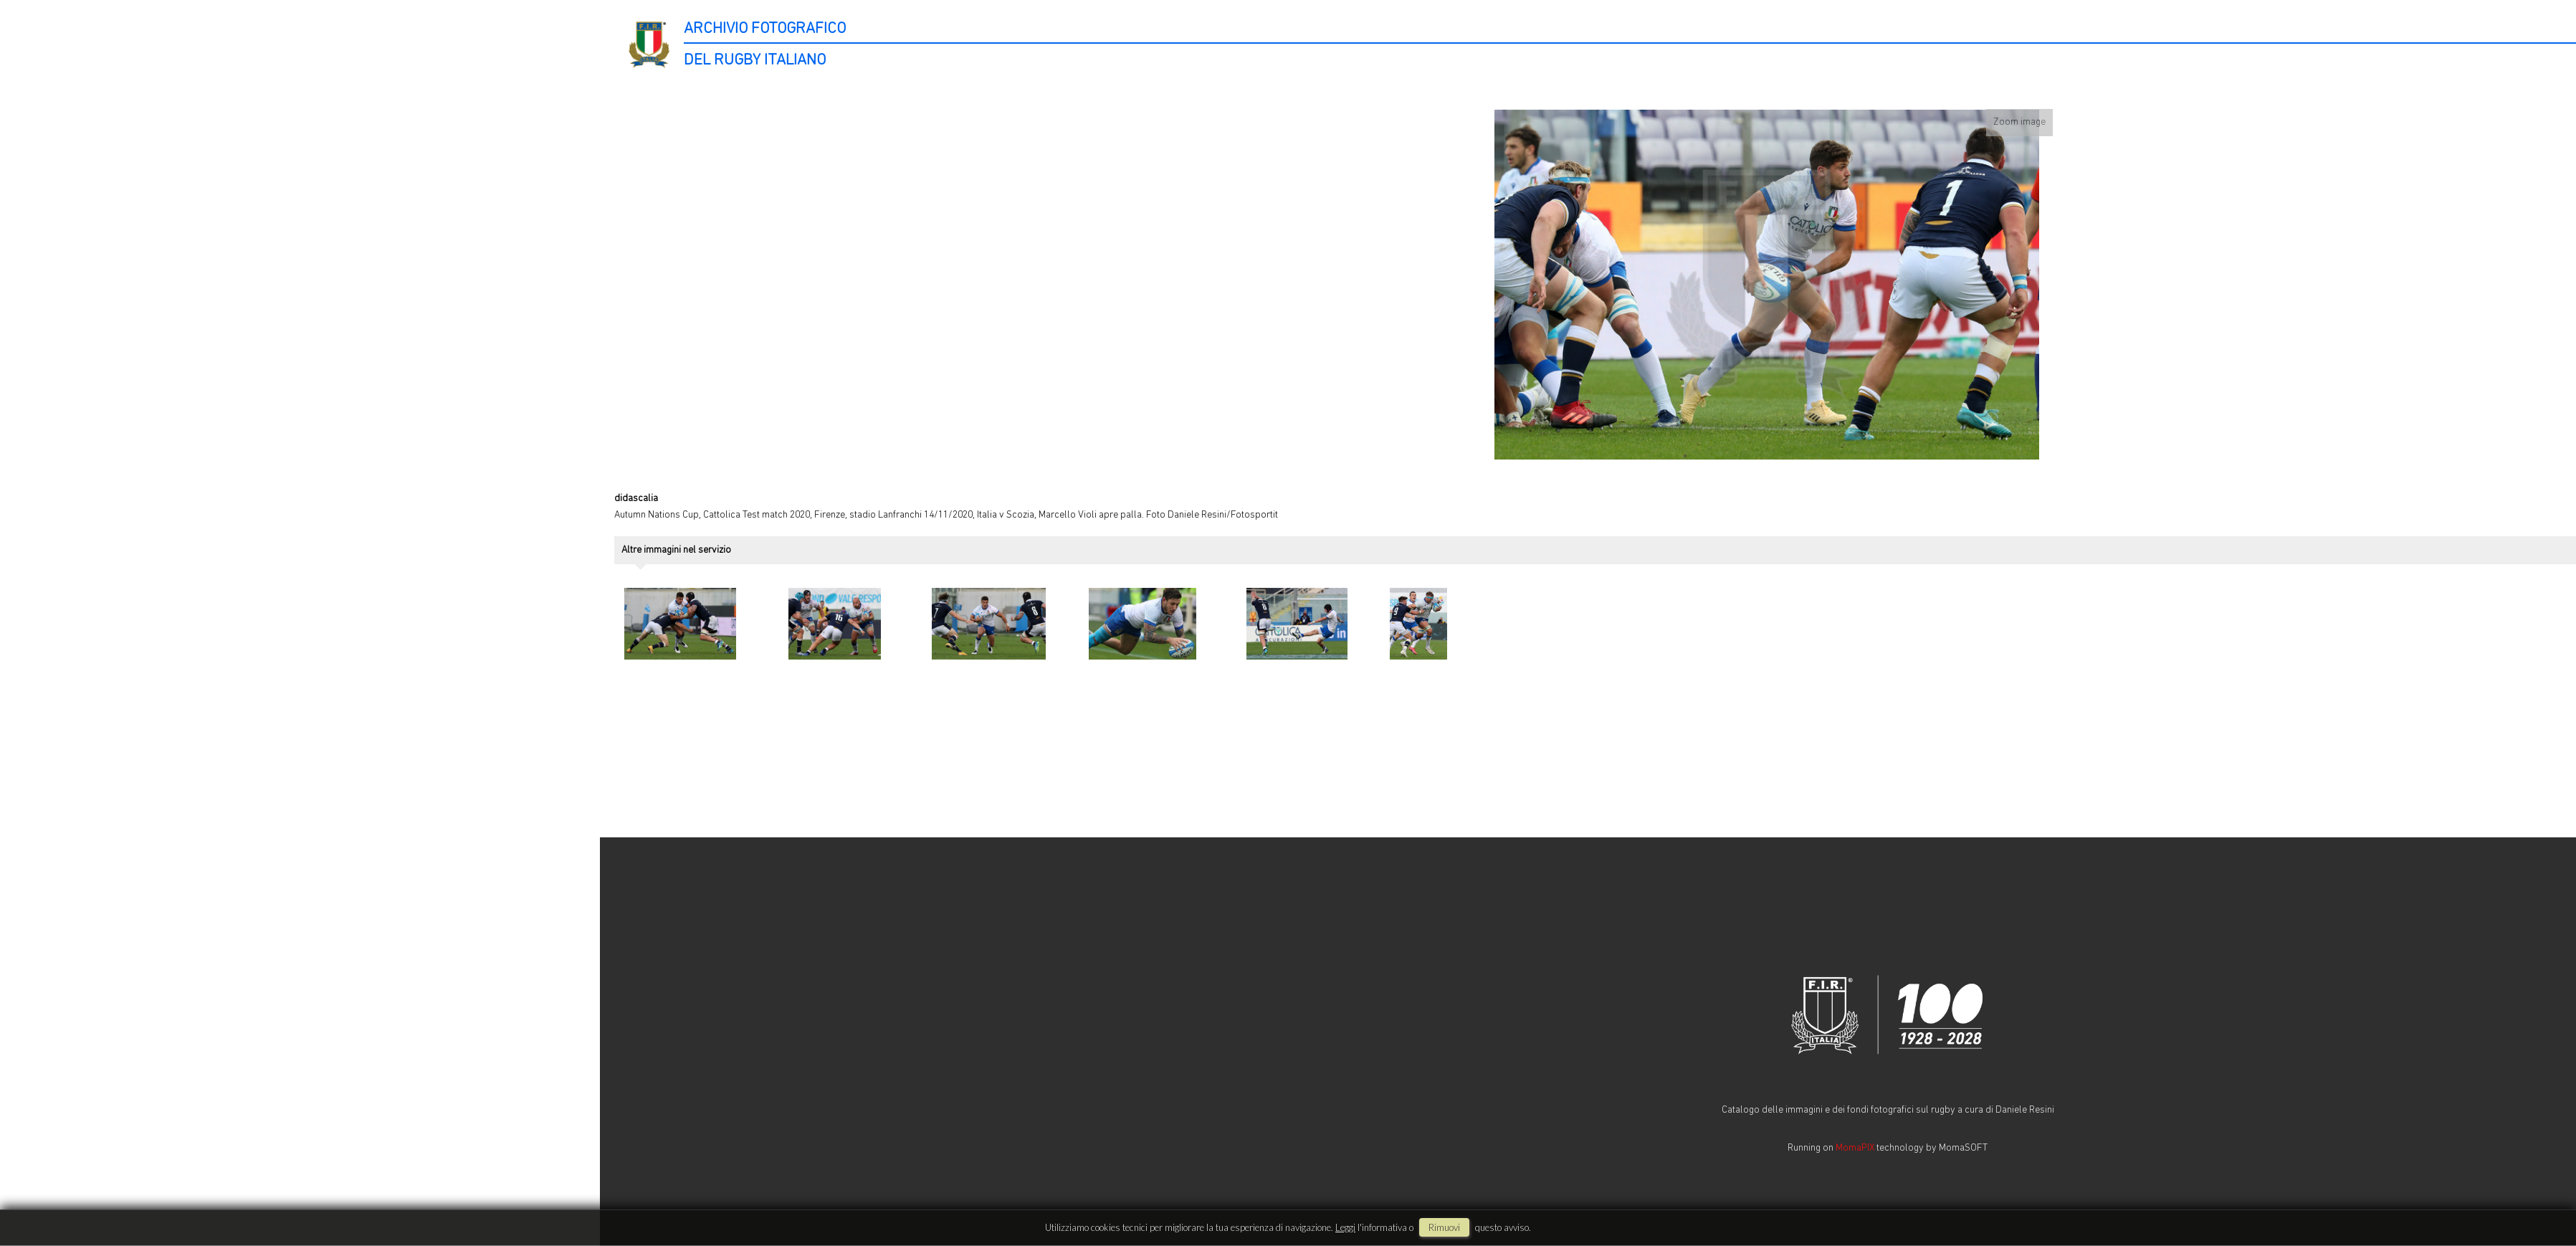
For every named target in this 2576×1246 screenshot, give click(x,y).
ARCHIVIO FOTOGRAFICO (765, 29)
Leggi (1345, 1227)
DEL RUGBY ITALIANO (755, 60)
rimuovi (1444, 1227)
